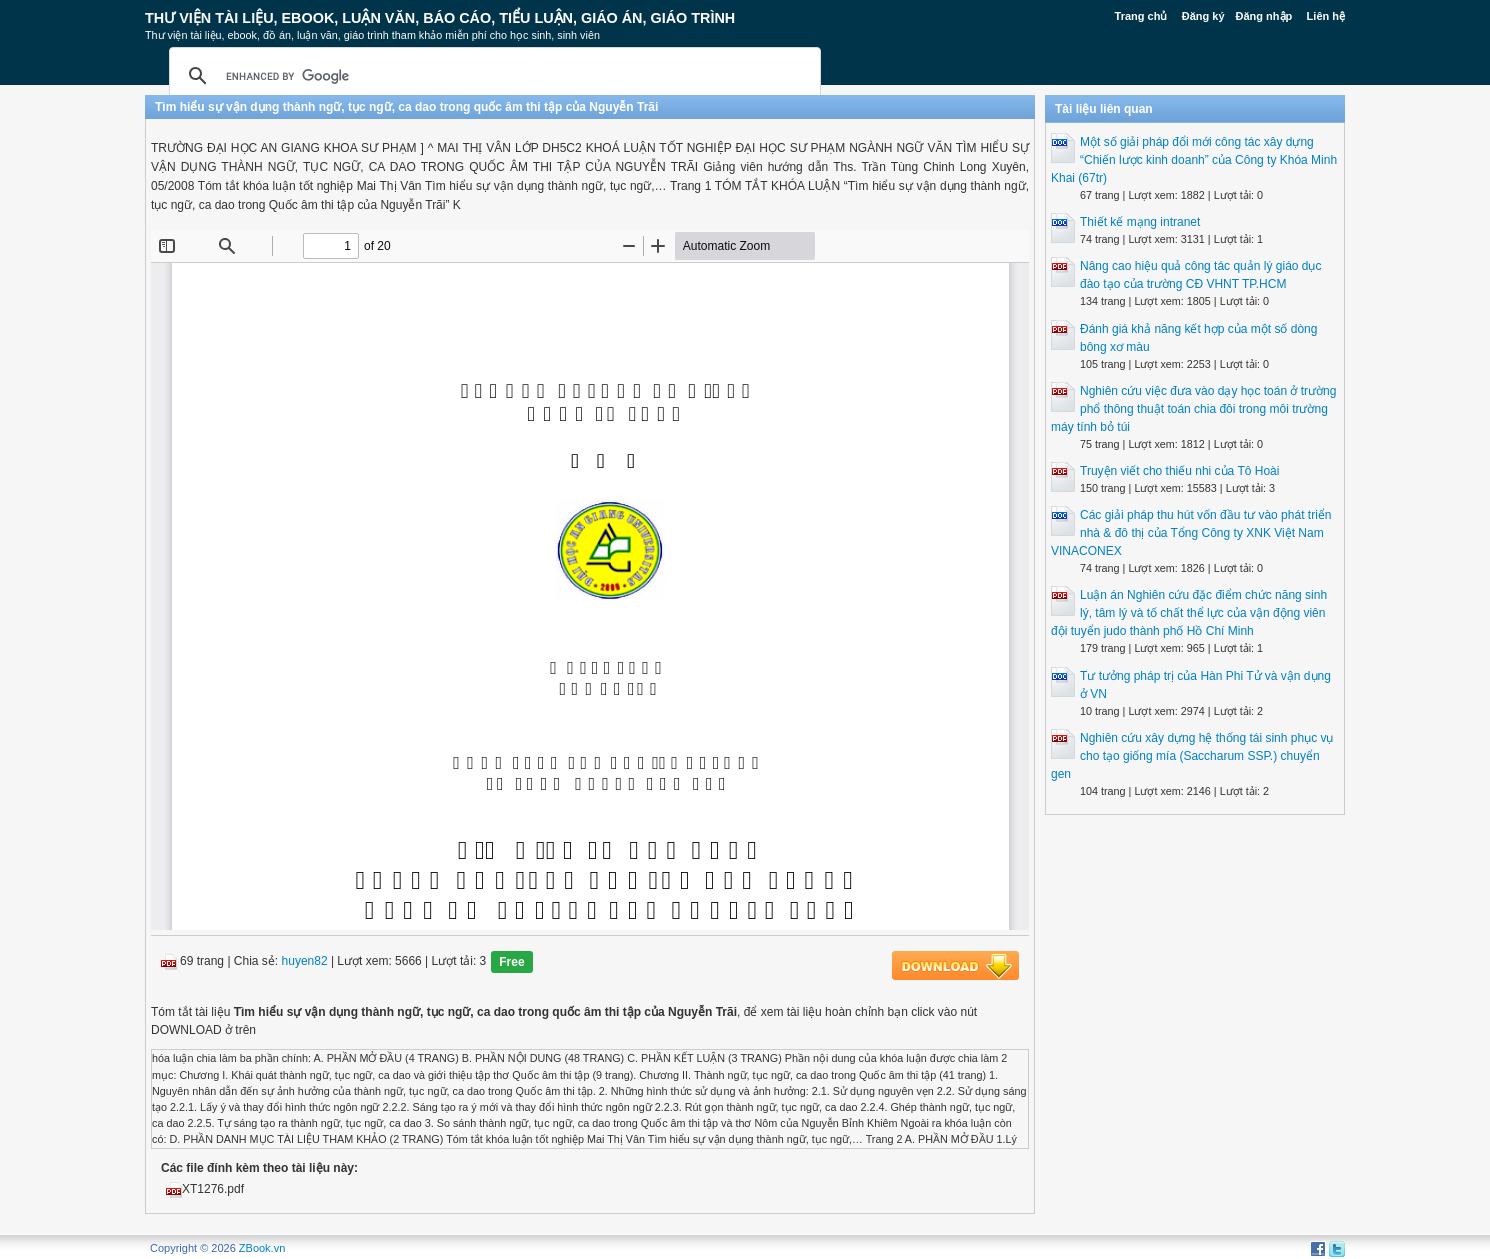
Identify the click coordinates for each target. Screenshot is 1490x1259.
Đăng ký (1203, 16)
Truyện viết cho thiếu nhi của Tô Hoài (1179, 471)
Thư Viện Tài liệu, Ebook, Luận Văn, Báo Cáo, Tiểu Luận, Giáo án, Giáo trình (440, 18)
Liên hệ (1326, 16)
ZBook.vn (262, 1248)
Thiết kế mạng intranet (1140, 222)
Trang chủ (1141, 16)
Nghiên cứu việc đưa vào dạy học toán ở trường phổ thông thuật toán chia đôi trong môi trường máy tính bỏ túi (1193, 409)
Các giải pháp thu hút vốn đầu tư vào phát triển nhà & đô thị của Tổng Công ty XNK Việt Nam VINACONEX (1191, 533)
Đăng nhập (1264, 16)
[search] (492, 76)
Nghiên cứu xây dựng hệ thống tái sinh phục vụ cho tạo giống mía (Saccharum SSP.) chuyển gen (1192, 756)
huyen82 (305, 962)
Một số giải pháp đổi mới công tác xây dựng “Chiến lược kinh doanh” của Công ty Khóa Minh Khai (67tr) (1194, 160)
